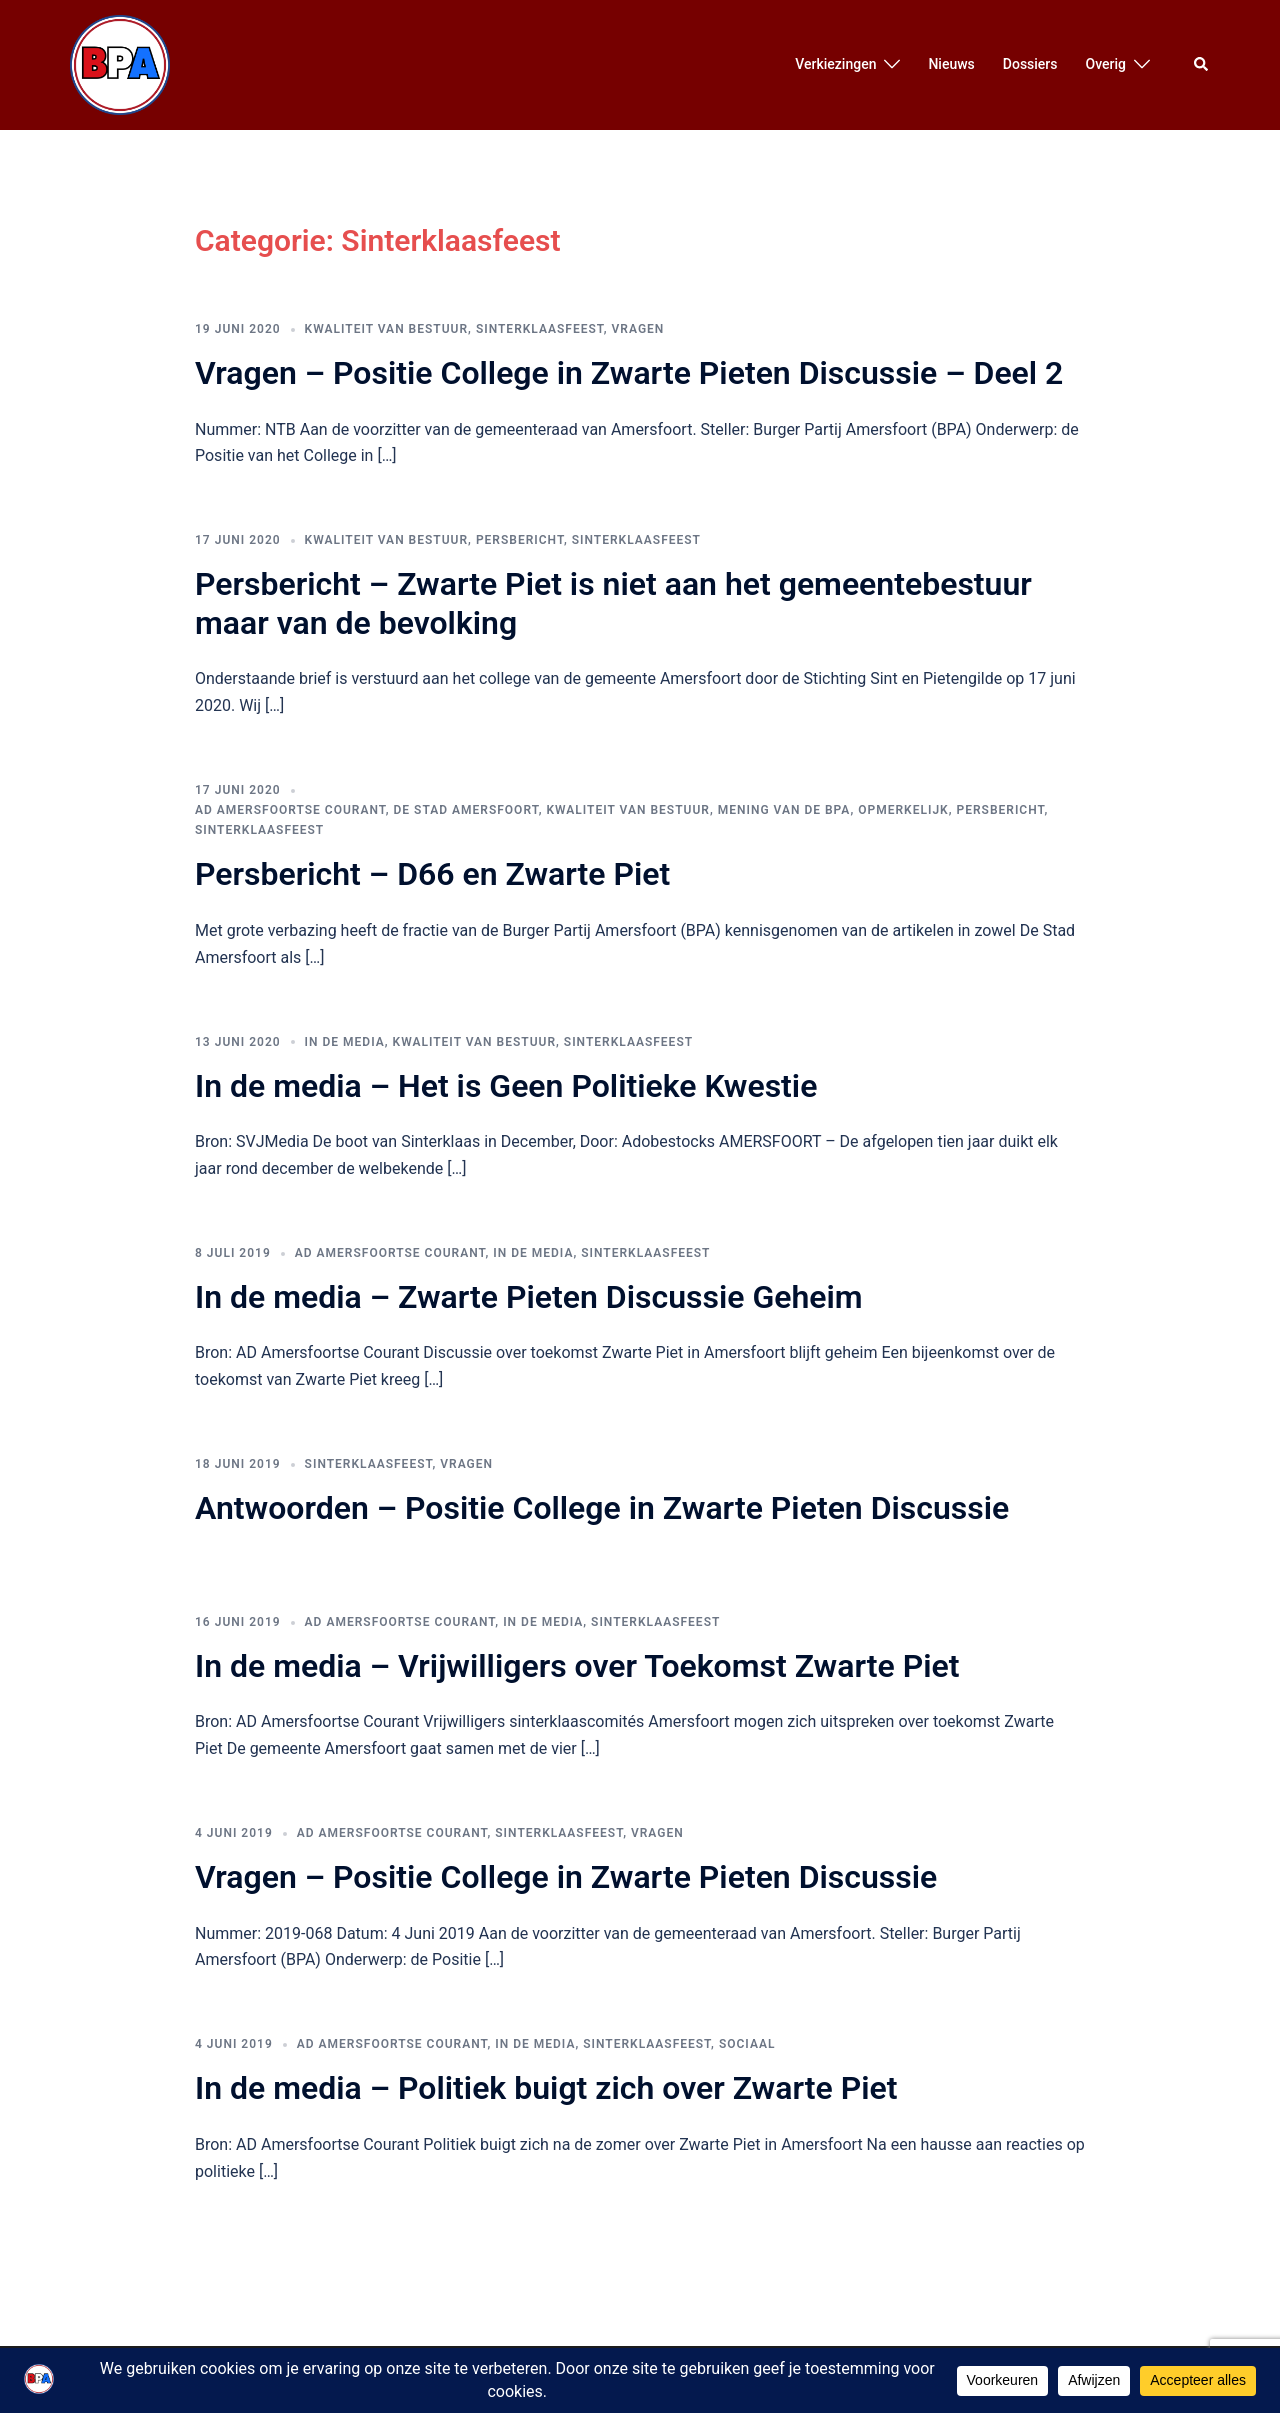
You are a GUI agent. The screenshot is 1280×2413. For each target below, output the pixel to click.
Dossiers (1030, 64)
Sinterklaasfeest (540, 329)
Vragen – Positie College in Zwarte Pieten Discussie (566, 1877)
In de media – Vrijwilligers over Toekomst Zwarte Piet (577, 1666)
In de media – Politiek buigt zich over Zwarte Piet (546, 2088)
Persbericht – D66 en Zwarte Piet (432, 874)
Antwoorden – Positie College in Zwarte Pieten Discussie (602, 1508)
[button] (1202, 65)
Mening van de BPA (784, 810)
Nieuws (951, 64)
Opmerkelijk (903, 810)
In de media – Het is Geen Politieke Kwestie (506, 1086)
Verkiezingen (835, 64)
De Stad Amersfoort (466, 810)
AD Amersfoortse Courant (290, 810)
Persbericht (520, 540)
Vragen (638, 329)
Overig (1106, 64)
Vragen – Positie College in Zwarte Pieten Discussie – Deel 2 (629, 373)
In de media (345, 1042)
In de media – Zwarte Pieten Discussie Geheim (529, 1297)
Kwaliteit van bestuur (386, 329)
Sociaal (747, 2044)
